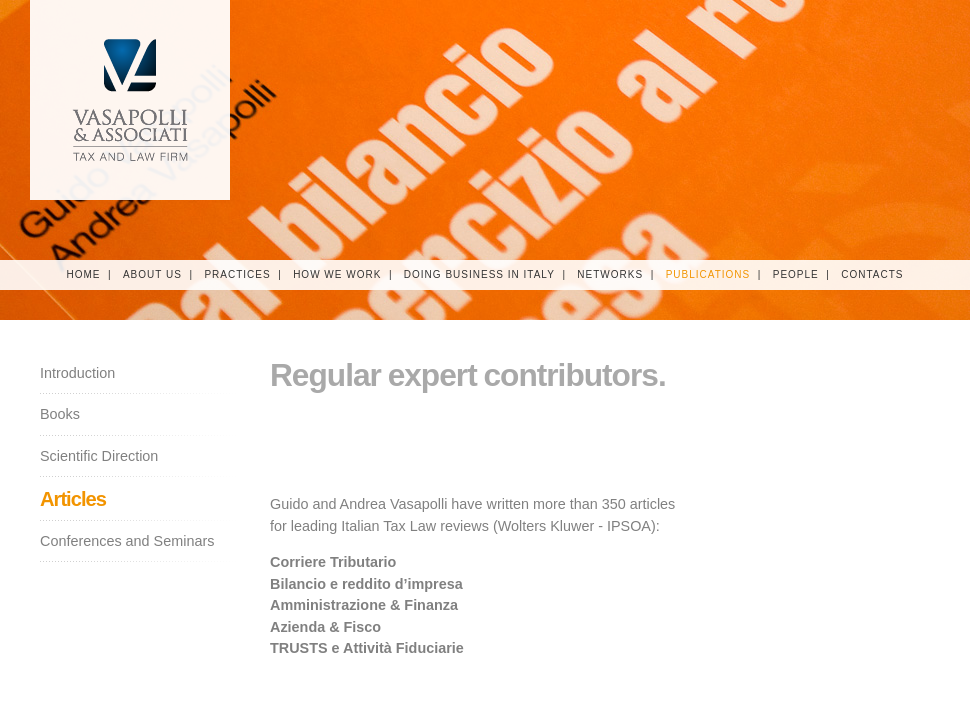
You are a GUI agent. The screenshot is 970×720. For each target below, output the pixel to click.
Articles (73, 499)
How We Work (337, 274)
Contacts (872, 274)
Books (60, 414)
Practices (237, 274)
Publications (708, 274)
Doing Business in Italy (479, 274)
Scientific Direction (99, 456)
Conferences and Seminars (127, 541)
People (796, 274)
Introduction (77, 373)
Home (83, 274)
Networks (610, 274)
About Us (152, 274)
